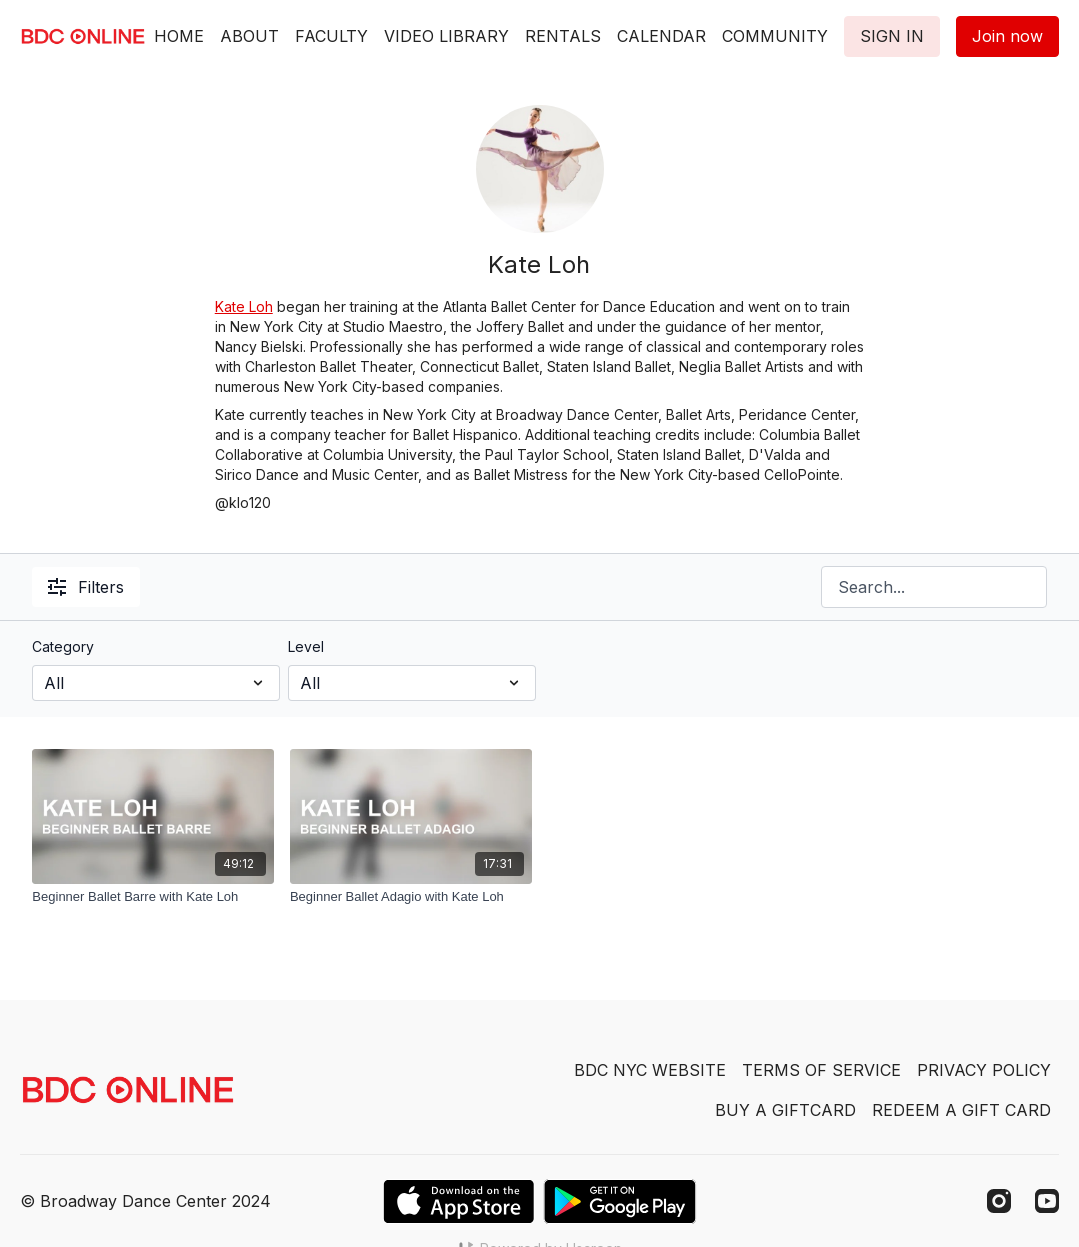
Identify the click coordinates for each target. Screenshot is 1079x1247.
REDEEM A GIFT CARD (961, 1110)
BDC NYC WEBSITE (650, 1070)
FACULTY (331, 36)
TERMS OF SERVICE (821, 1070)
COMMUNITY (775, 36)
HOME (179, 36)
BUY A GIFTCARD (785, 1110)
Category (63, 646)
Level (306, 646)
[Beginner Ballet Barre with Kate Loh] (153, 897)
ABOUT (249, 36)
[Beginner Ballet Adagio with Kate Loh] (411, 897)
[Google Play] (620, 1201)
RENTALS (563, 36)
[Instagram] (999, 1201)
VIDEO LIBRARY (446, 36)
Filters (86, 587)
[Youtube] (1047, 1201)
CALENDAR (661, 36)
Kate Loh (244, 306)
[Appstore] (458, 1201)
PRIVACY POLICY (984, 1070)
